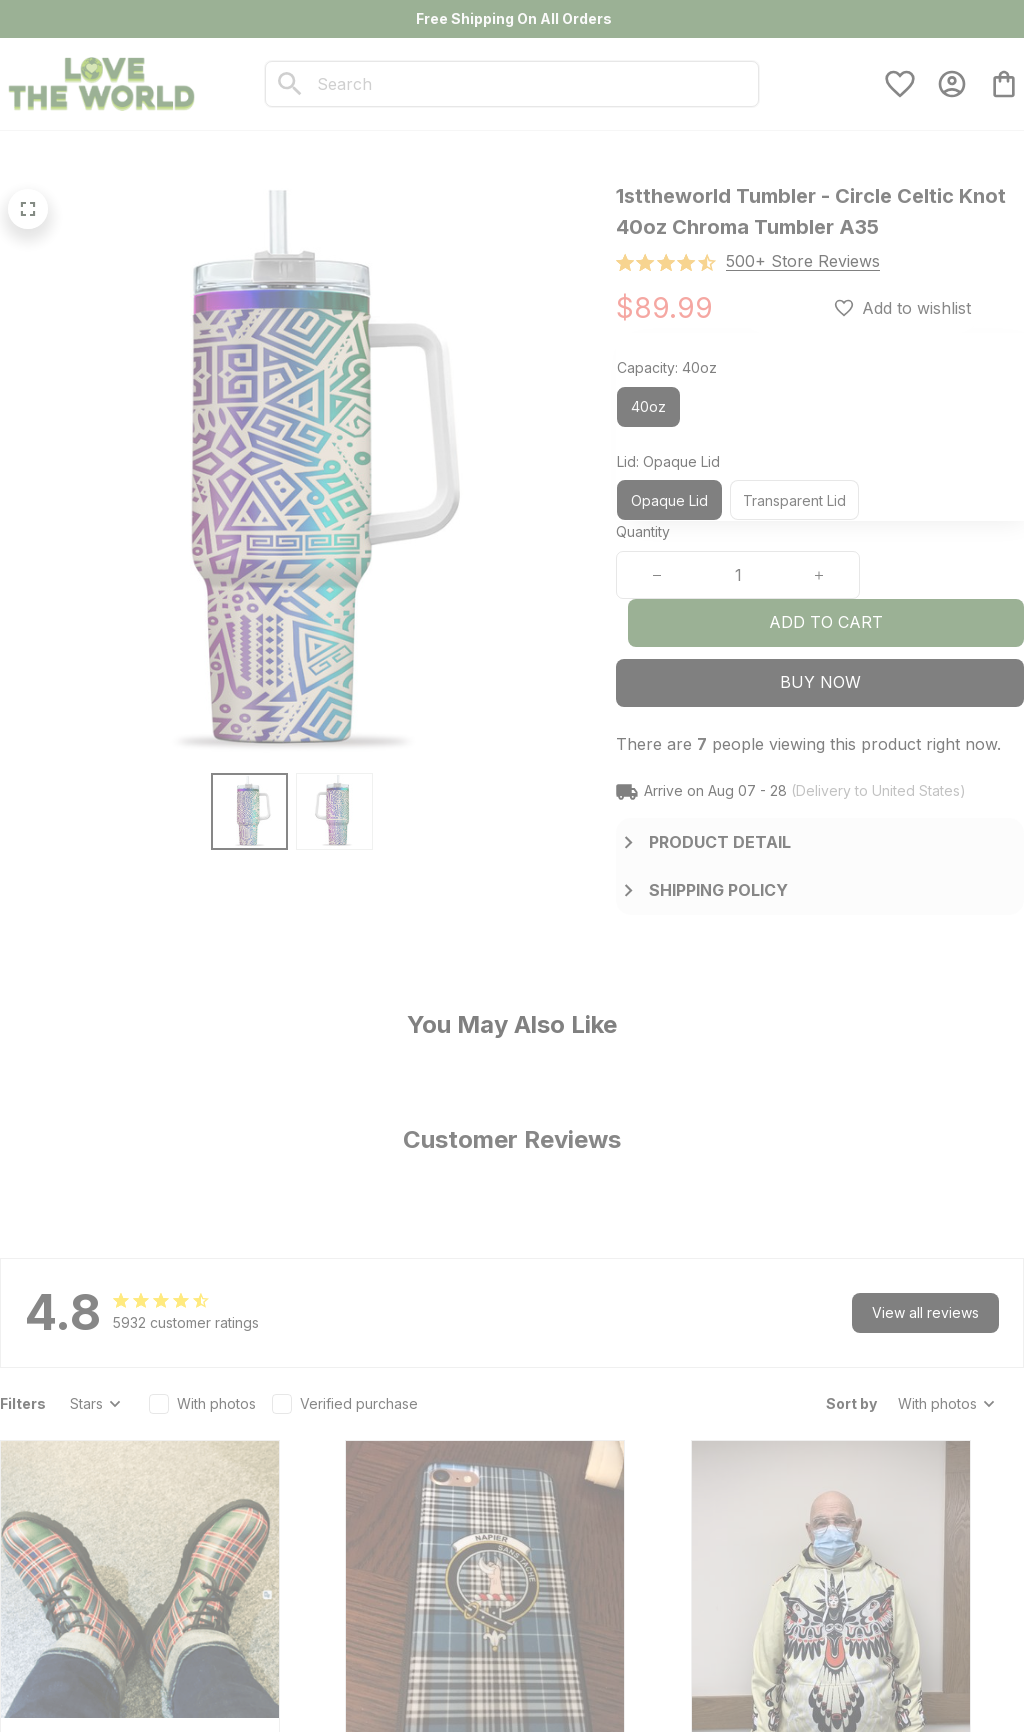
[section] (803, 261)
